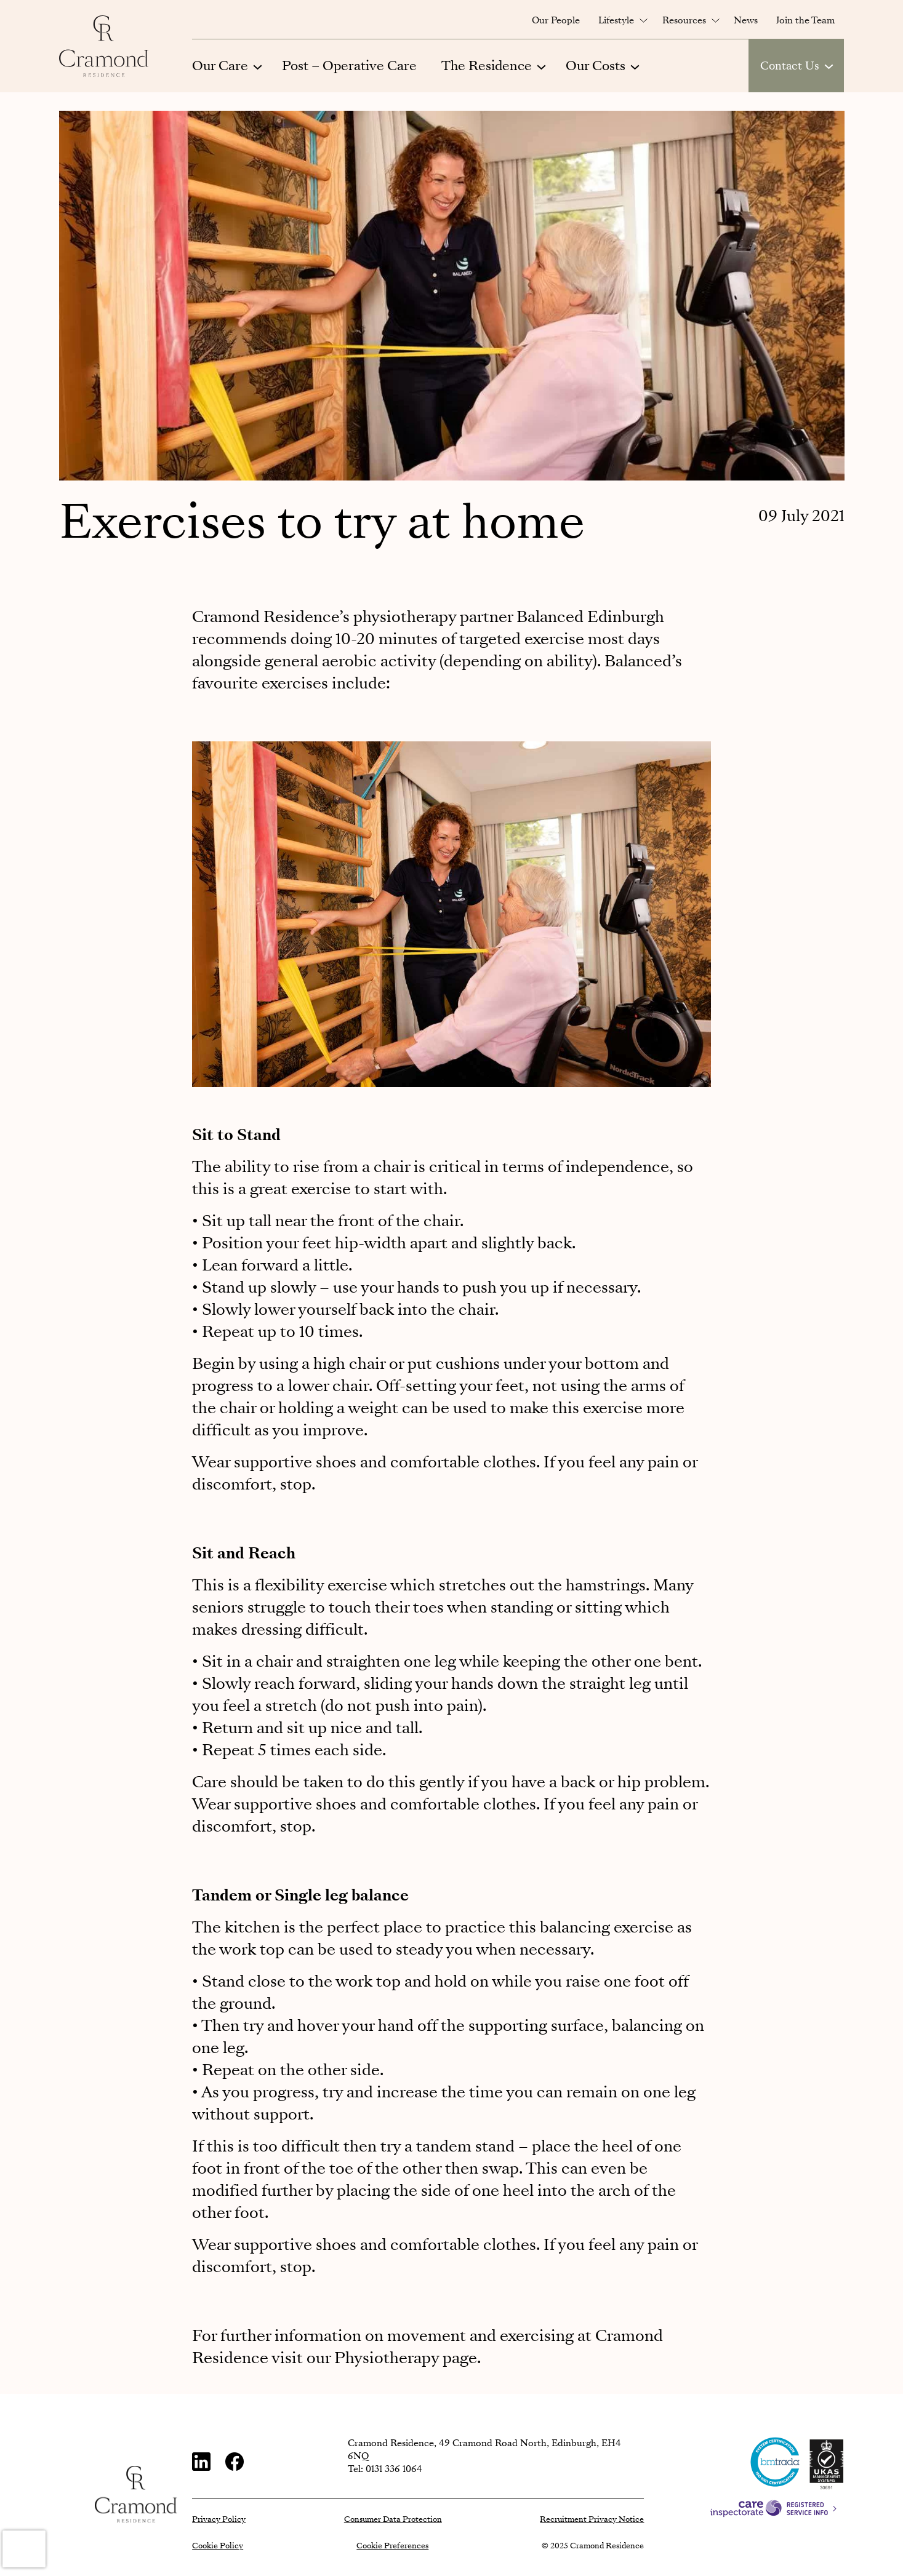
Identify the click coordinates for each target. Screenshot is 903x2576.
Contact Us (789, 65)
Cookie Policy (217, 2545)
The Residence (486, 66)
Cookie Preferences (392, 2545)
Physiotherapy (386, 2358)
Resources (684, 20)
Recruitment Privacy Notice (592, 2519)
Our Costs (595, 66)
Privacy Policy (219, 2519)
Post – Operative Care (349, 66)
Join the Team (805, 20)
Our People (556, 20)
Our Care (220, 66)
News (746, 20)
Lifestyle (616, 20)
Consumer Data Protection (393, 2519)
